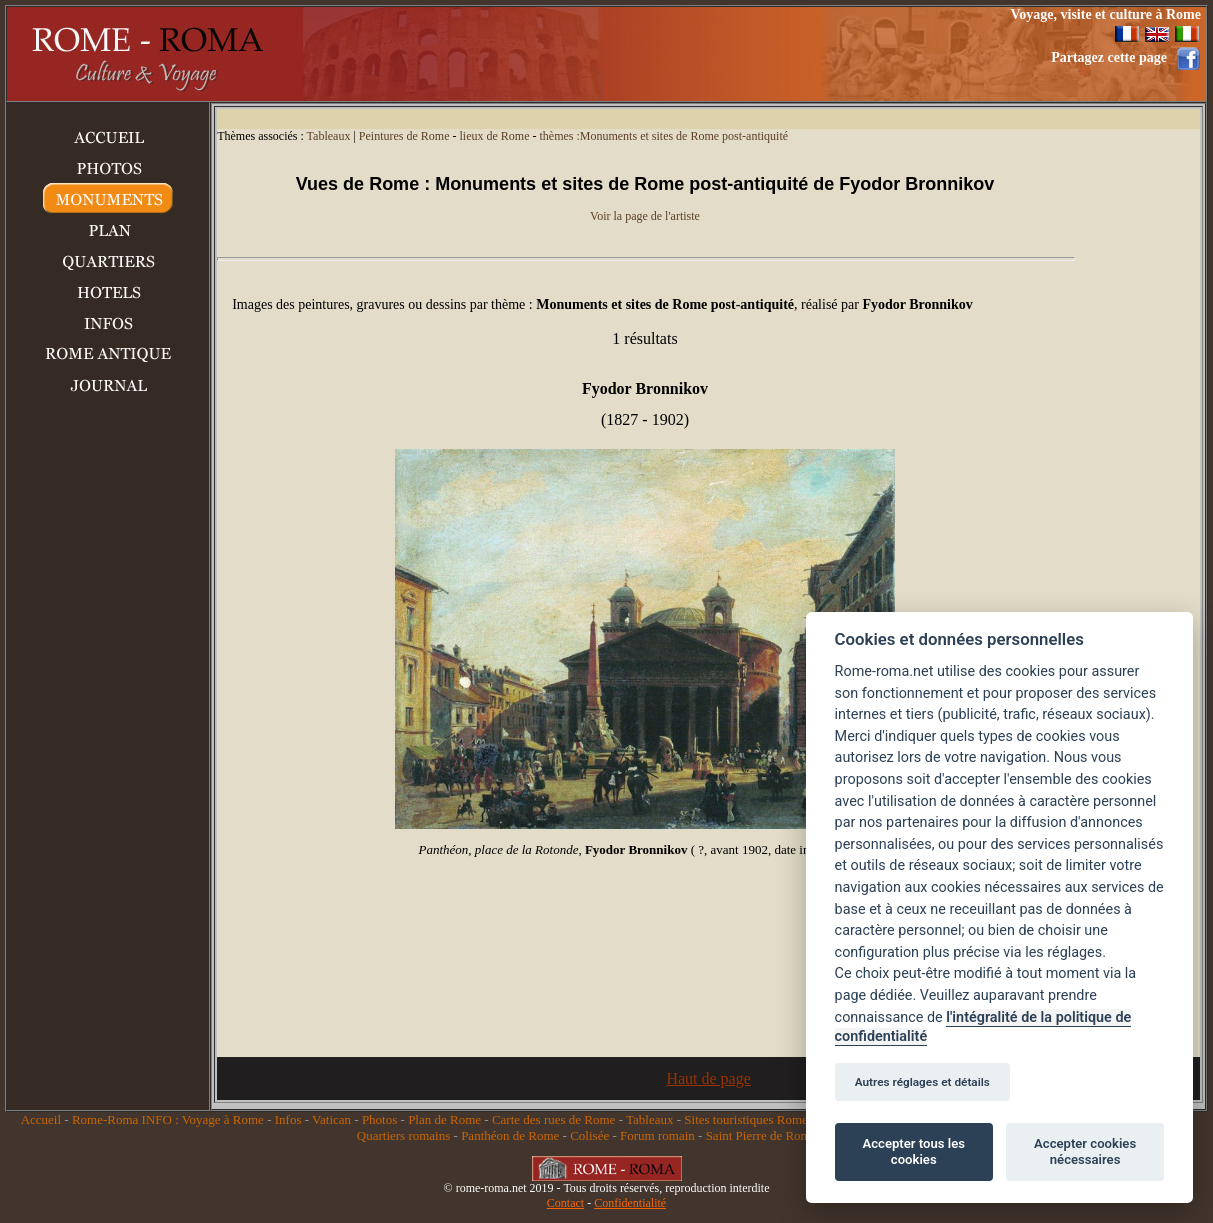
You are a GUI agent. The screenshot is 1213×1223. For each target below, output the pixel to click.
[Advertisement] (622, 54)
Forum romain (657, 1135)
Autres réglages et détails (922, 1082)
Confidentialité (630, 1203)
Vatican (331, 1119)
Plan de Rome (444, 1119)
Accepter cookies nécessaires (1085, 1151)
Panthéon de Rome (510, 1135)
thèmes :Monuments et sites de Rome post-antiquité (663, 136)
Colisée (589, 1135)
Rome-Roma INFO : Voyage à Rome (168, 1119)
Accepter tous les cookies (914, 1151)
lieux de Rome (494, 136)
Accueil (41, 1119)
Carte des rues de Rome (553, 1119)
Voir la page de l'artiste (645, 216)
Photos (379, 1119)
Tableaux (329, 136)
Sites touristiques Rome (746, 1119)
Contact (565, 1203)
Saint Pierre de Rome (761, 1135)
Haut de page (708, 1078)
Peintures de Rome (404, 136)
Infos (288, 1119)
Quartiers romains (404, 1135)
